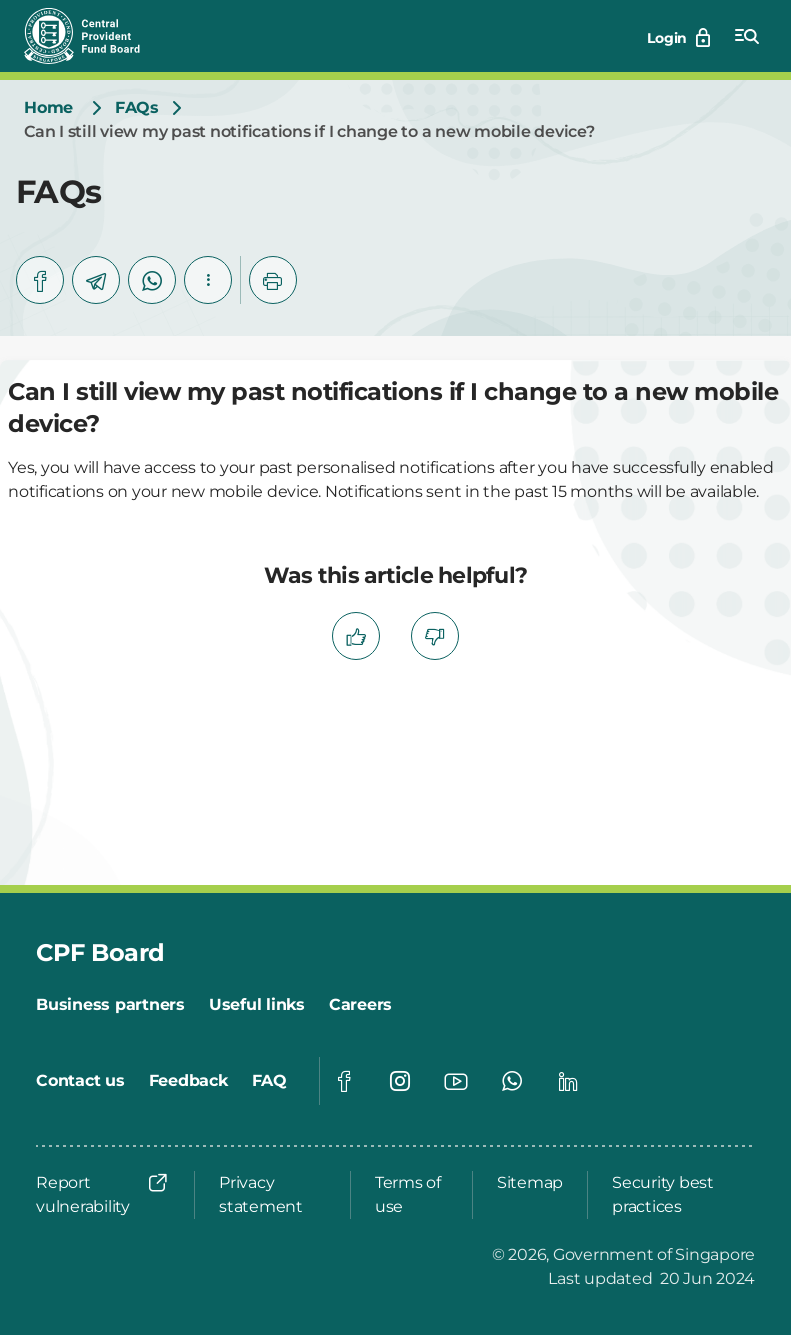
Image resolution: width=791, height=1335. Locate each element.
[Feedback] (188, 1081)
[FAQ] (269, 1081)
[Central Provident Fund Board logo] (94, 36)
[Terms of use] (411, 1195)
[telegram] (96, 280)
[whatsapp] (152, 280)
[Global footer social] (344, 1081)
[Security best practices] (677, 1195)
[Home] (48, 108)
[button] (208, 280)
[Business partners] (110, 1005)
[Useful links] (257, 1005)
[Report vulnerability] (103, 1195)
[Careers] (360, 1005)
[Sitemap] (530, 1183)
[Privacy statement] (272, 1195)
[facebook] (40, 280)
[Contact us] (80, 1081)
